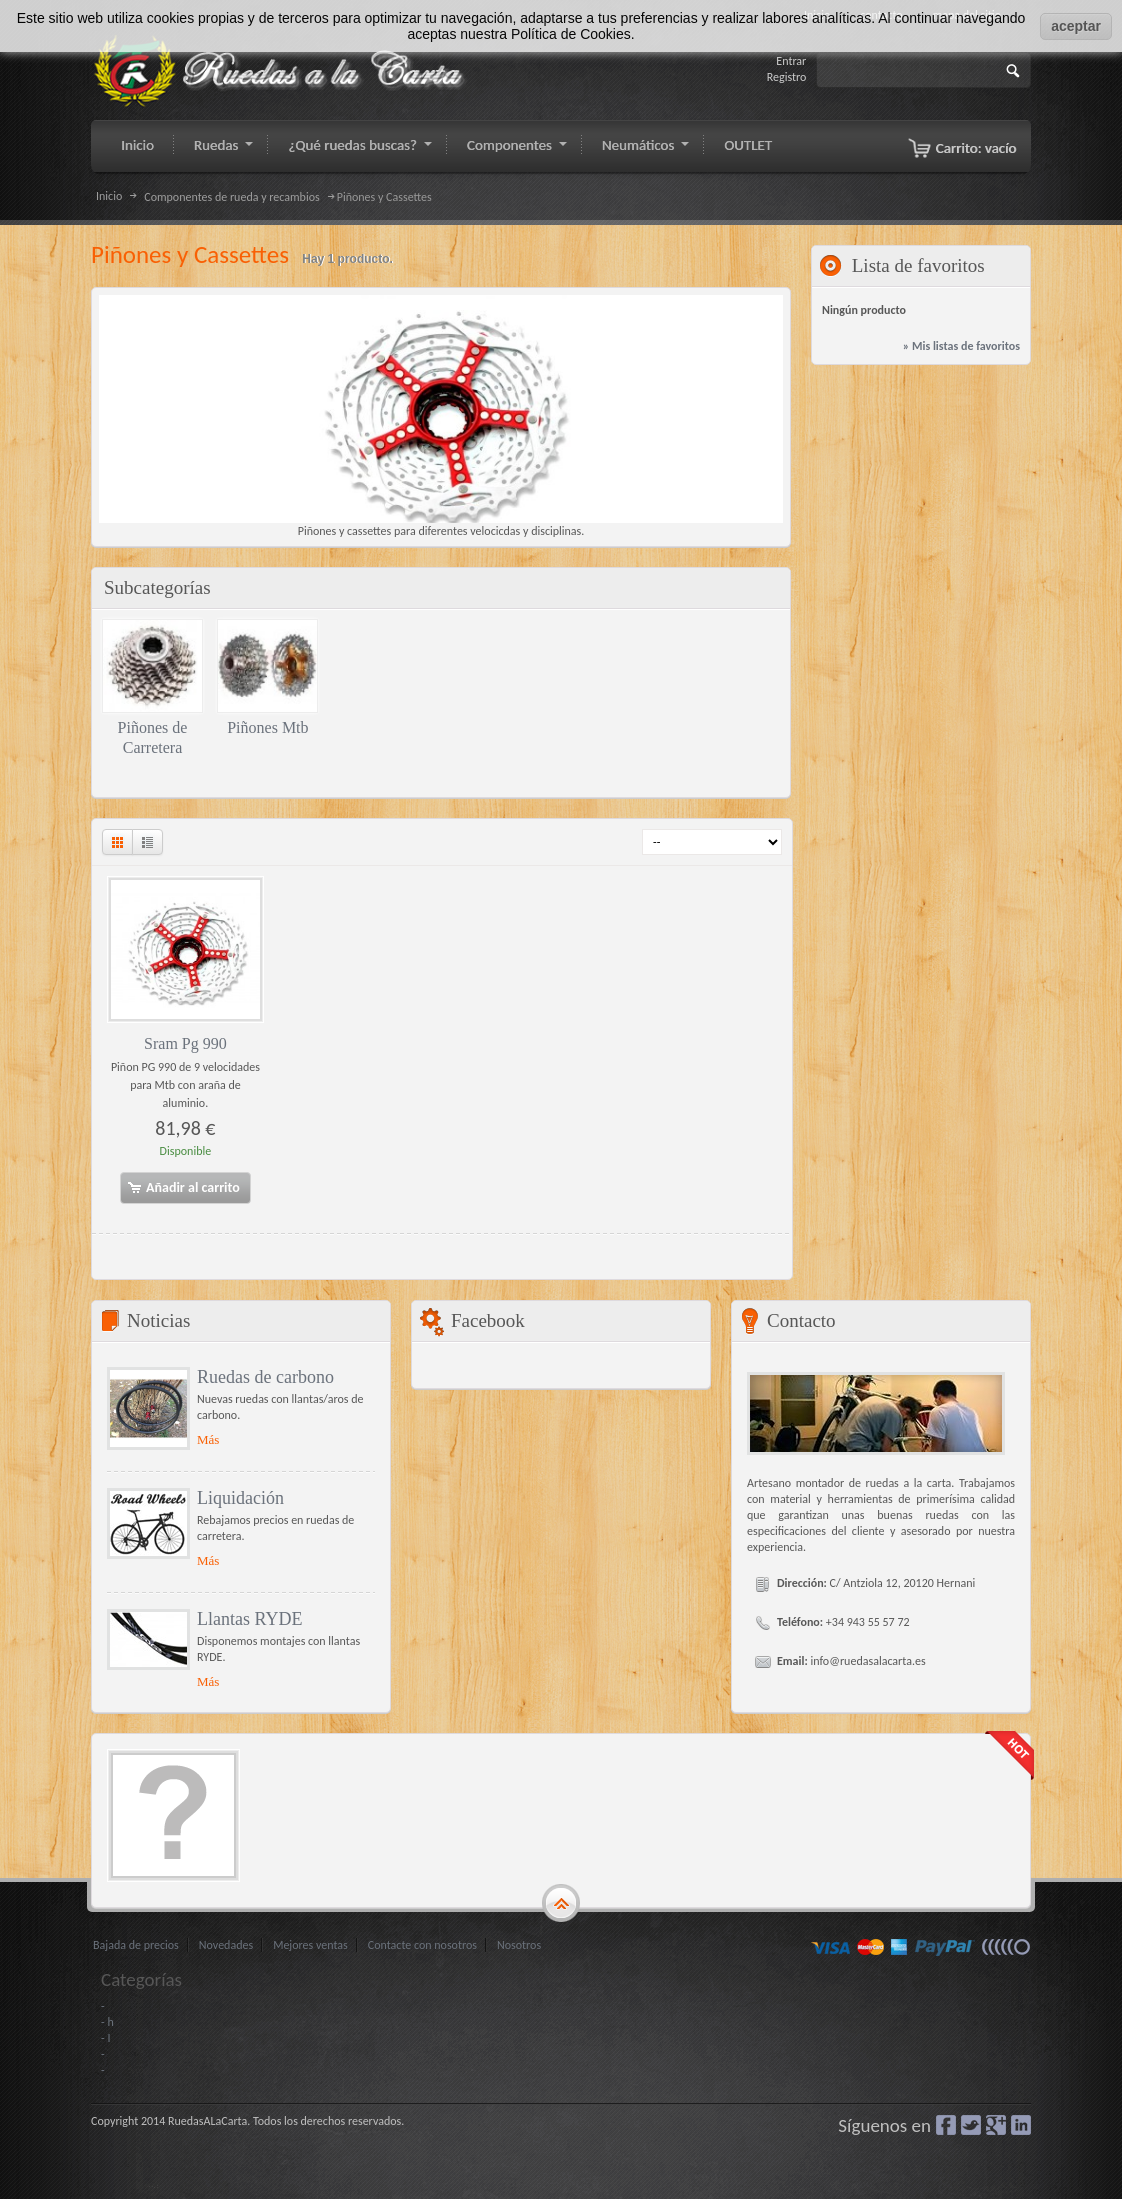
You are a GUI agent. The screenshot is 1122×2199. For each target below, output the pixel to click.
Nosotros (519, 1945)
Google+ (996, 2125)
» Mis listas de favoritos (961, 346)
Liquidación (240, 1498)
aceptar (1076, 26)
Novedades (226, 1945)
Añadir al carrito (183, 1188)
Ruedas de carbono (265, 1377)
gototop (561, 1904)
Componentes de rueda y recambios (231, 197)
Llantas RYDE (250, 1619)
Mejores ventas (310, 1945)
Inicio (109, 196)
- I (105, 2038)
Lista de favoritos (918, 265)
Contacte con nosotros (422, 1945)
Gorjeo (971, 2125)
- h (107, 2022)
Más (208, 1439)
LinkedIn (1021, 2125)
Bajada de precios (136, 1945)
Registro (787, 77)
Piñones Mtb (267, 727)
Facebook (946, 2125)
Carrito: (976, 148)
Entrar (791, 61)
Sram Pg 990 (185, 1043)
